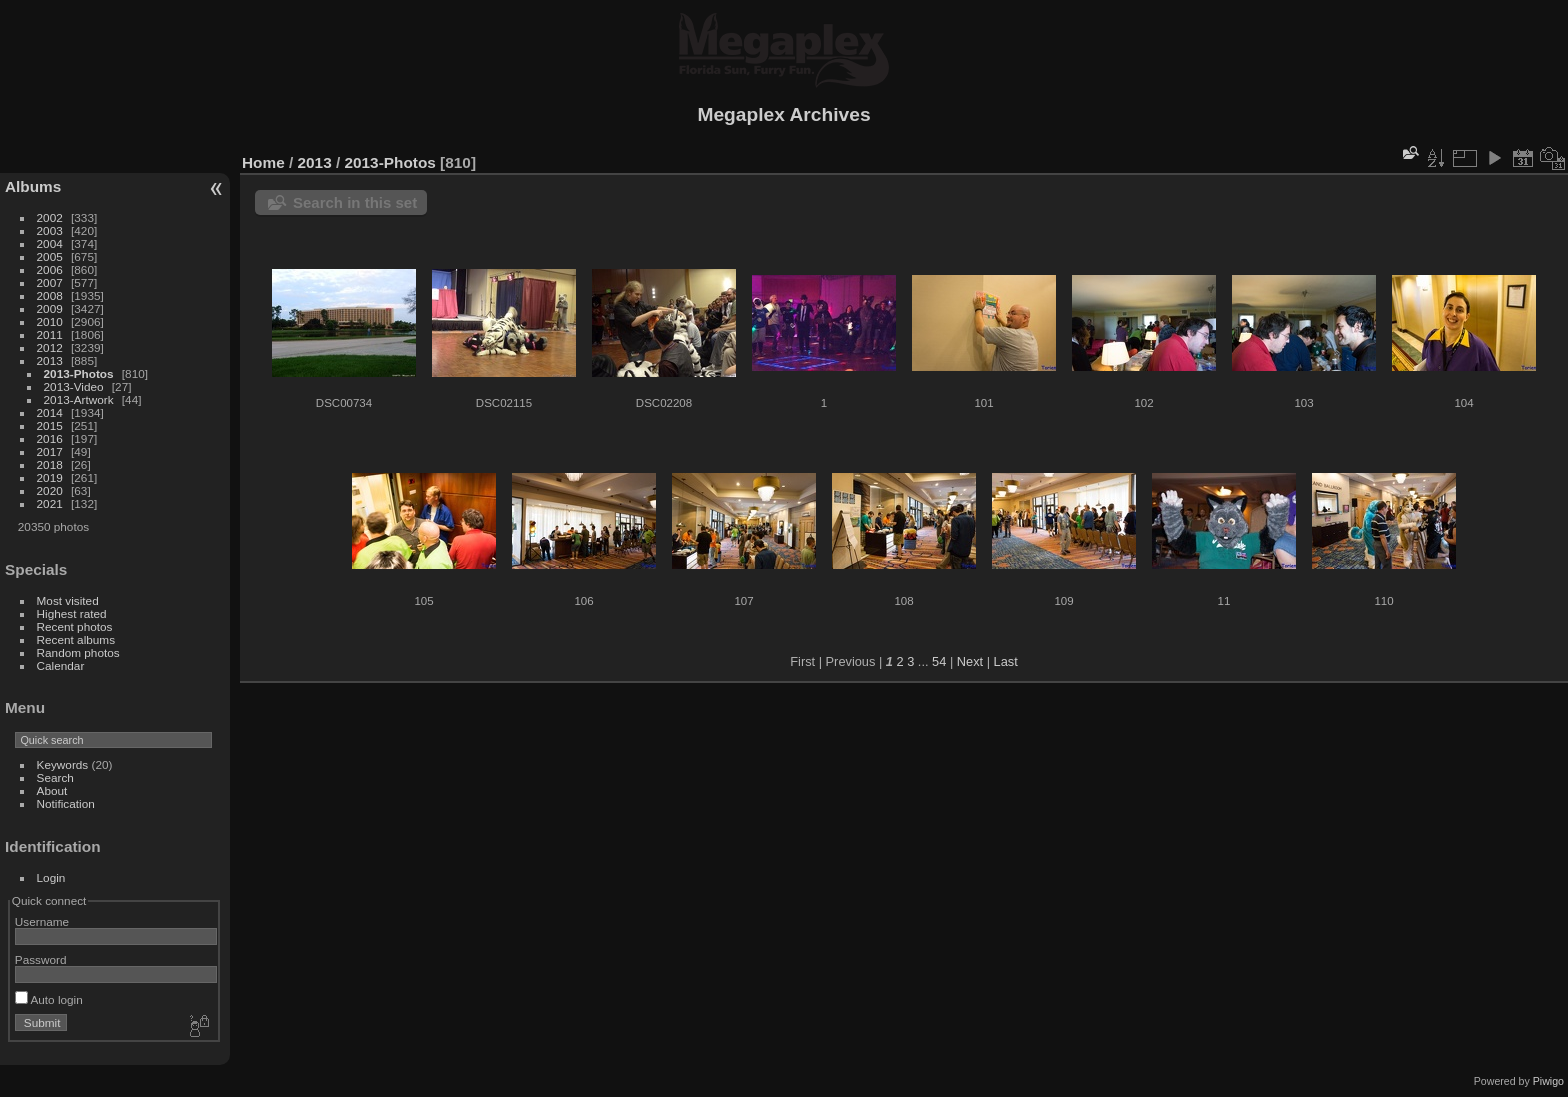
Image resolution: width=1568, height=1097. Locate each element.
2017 (50, 451)
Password (41, 959)
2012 (50, 347)
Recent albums (76, 639)
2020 (50, 490)
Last (1006, 661)
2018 (50, 464)
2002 (50, 217)
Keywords (63, 764)
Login (51, 877)
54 (939, 661)
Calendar (61, 665)
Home (263, 162)
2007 (50, 282)
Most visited (68, 600)
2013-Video (74, 386)
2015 (50, 425)
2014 (50, 412)
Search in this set (355, 202)
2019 (50, 477)
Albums (33, 186)
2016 (50, 438)
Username (42, 921)
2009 (50, 308)
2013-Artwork (79, 399)
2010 (50, 321)
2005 (50, 256)
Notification (66, 803)
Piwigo (1548, 1081)
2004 (50, 243)
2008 (50, 295)
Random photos (78, 652)
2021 (50, 503)
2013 (50, 360)
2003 (50, 230)
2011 (50, 334)
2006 (50, 269)
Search (55, 777)
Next (970, 661)
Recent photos (75, 626)
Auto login (49, 999)
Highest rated (72, 613)
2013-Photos (79, 373)
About (52, 790)
